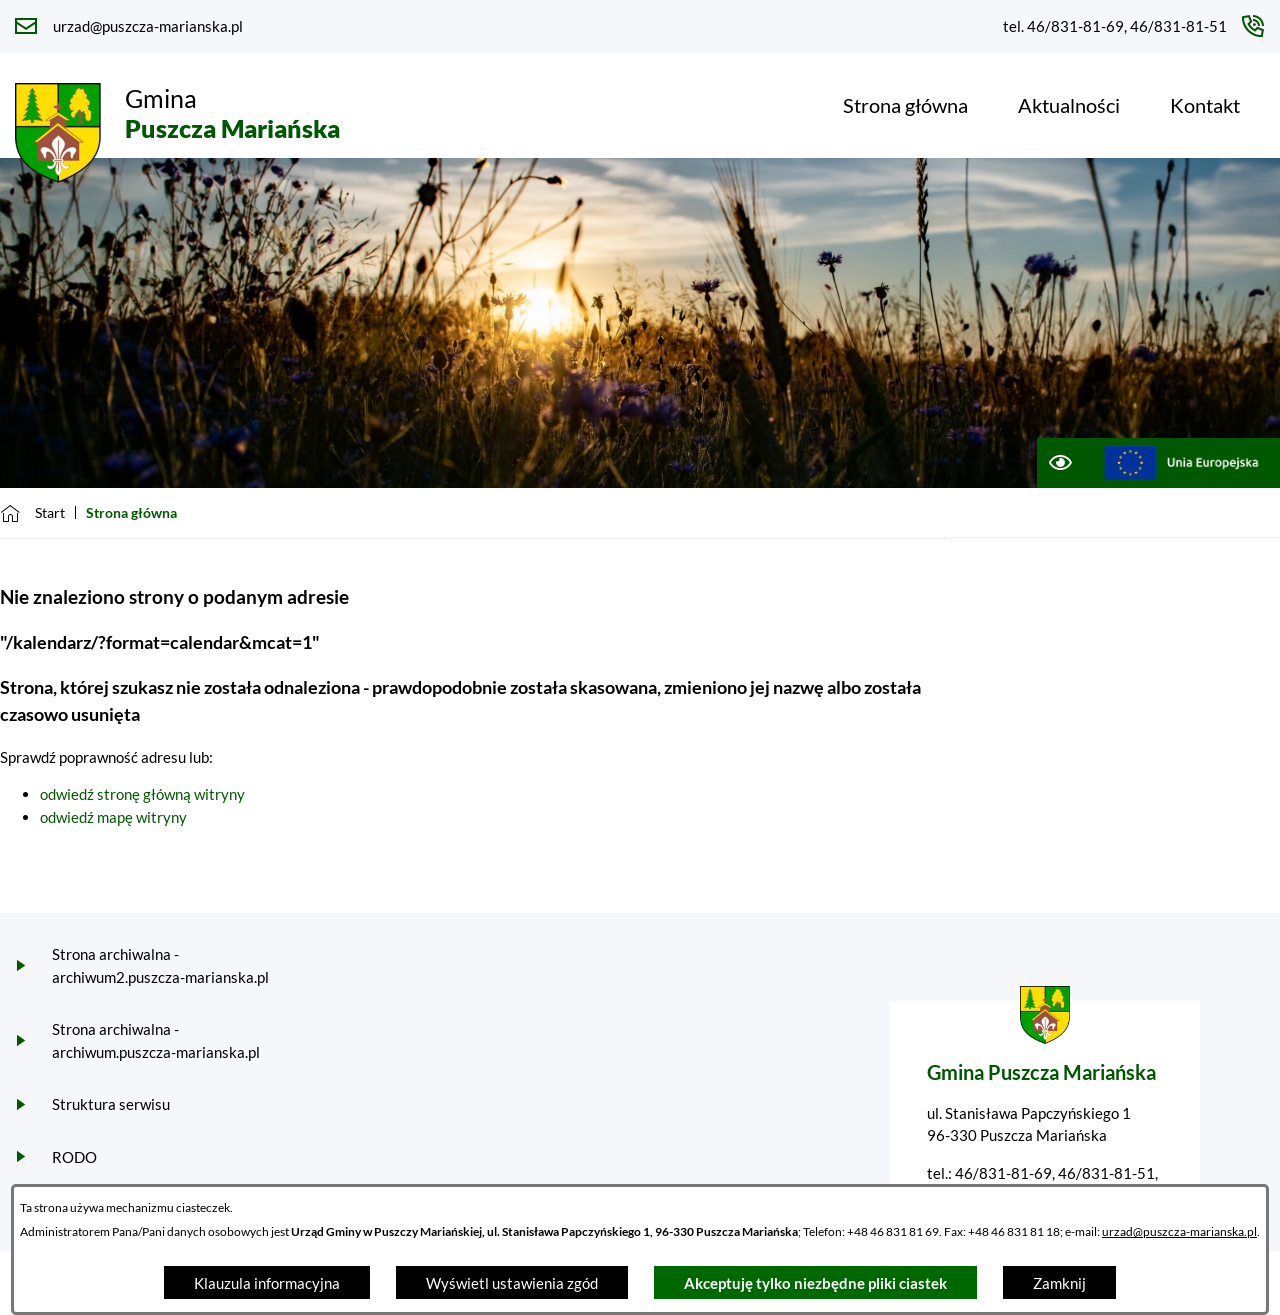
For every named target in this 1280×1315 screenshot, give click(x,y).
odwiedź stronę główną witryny (142, 794)
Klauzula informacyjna (267, 1283)
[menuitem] (905, 105)
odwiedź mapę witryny (113, 817)
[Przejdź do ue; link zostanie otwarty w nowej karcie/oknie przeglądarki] (1181, 463)
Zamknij (1059, 1283)
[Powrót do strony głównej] (32, 513)
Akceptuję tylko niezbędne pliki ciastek (815, 1283)
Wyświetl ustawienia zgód (512, 1283)
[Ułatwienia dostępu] (1059, 463)
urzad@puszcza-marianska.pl (1179, 1231)
